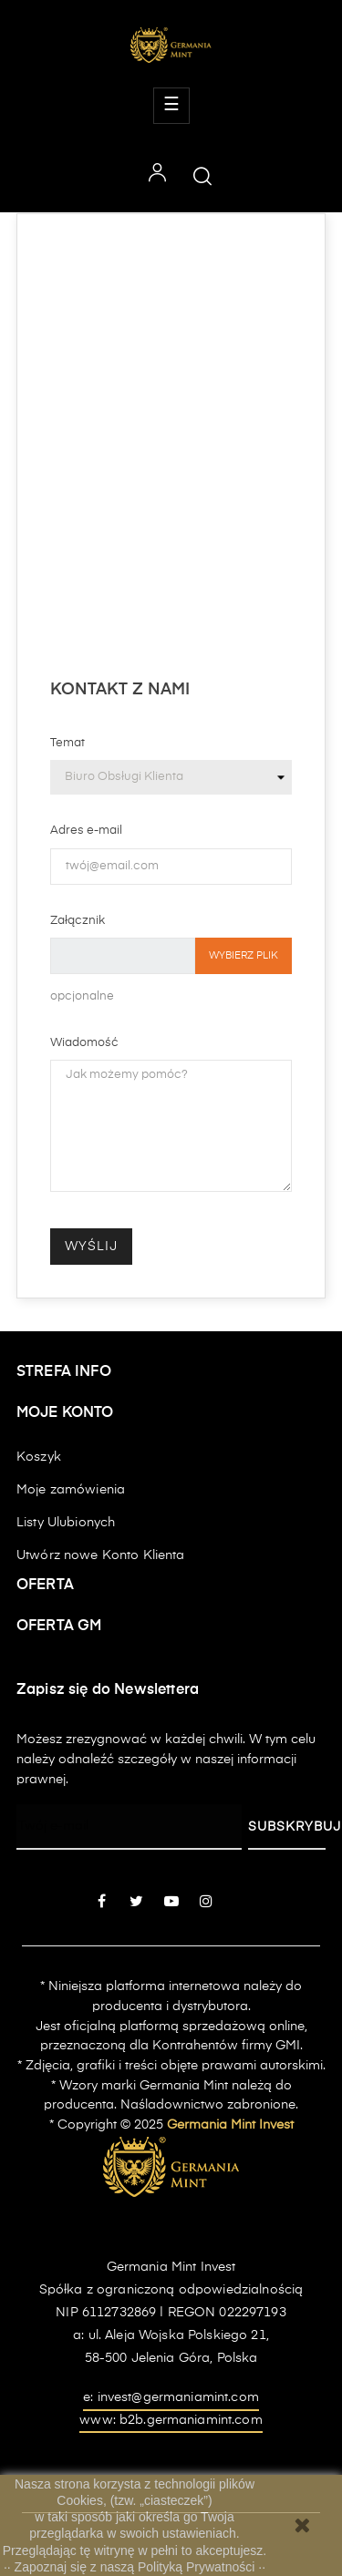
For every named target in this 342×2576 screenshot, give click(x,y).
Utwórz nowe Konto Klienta (100, 1555)
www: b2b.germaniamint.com (171, 2420)
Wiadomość (84, 1043)
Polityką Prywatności (198, 2567)
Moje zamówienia (70, 1489)
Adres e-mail (86, 830)
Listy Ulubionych (65, 1522)
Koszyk (38, 1457)
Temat (67, 743)
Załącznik (77, 921)
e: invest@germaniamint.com (171, 2397)
